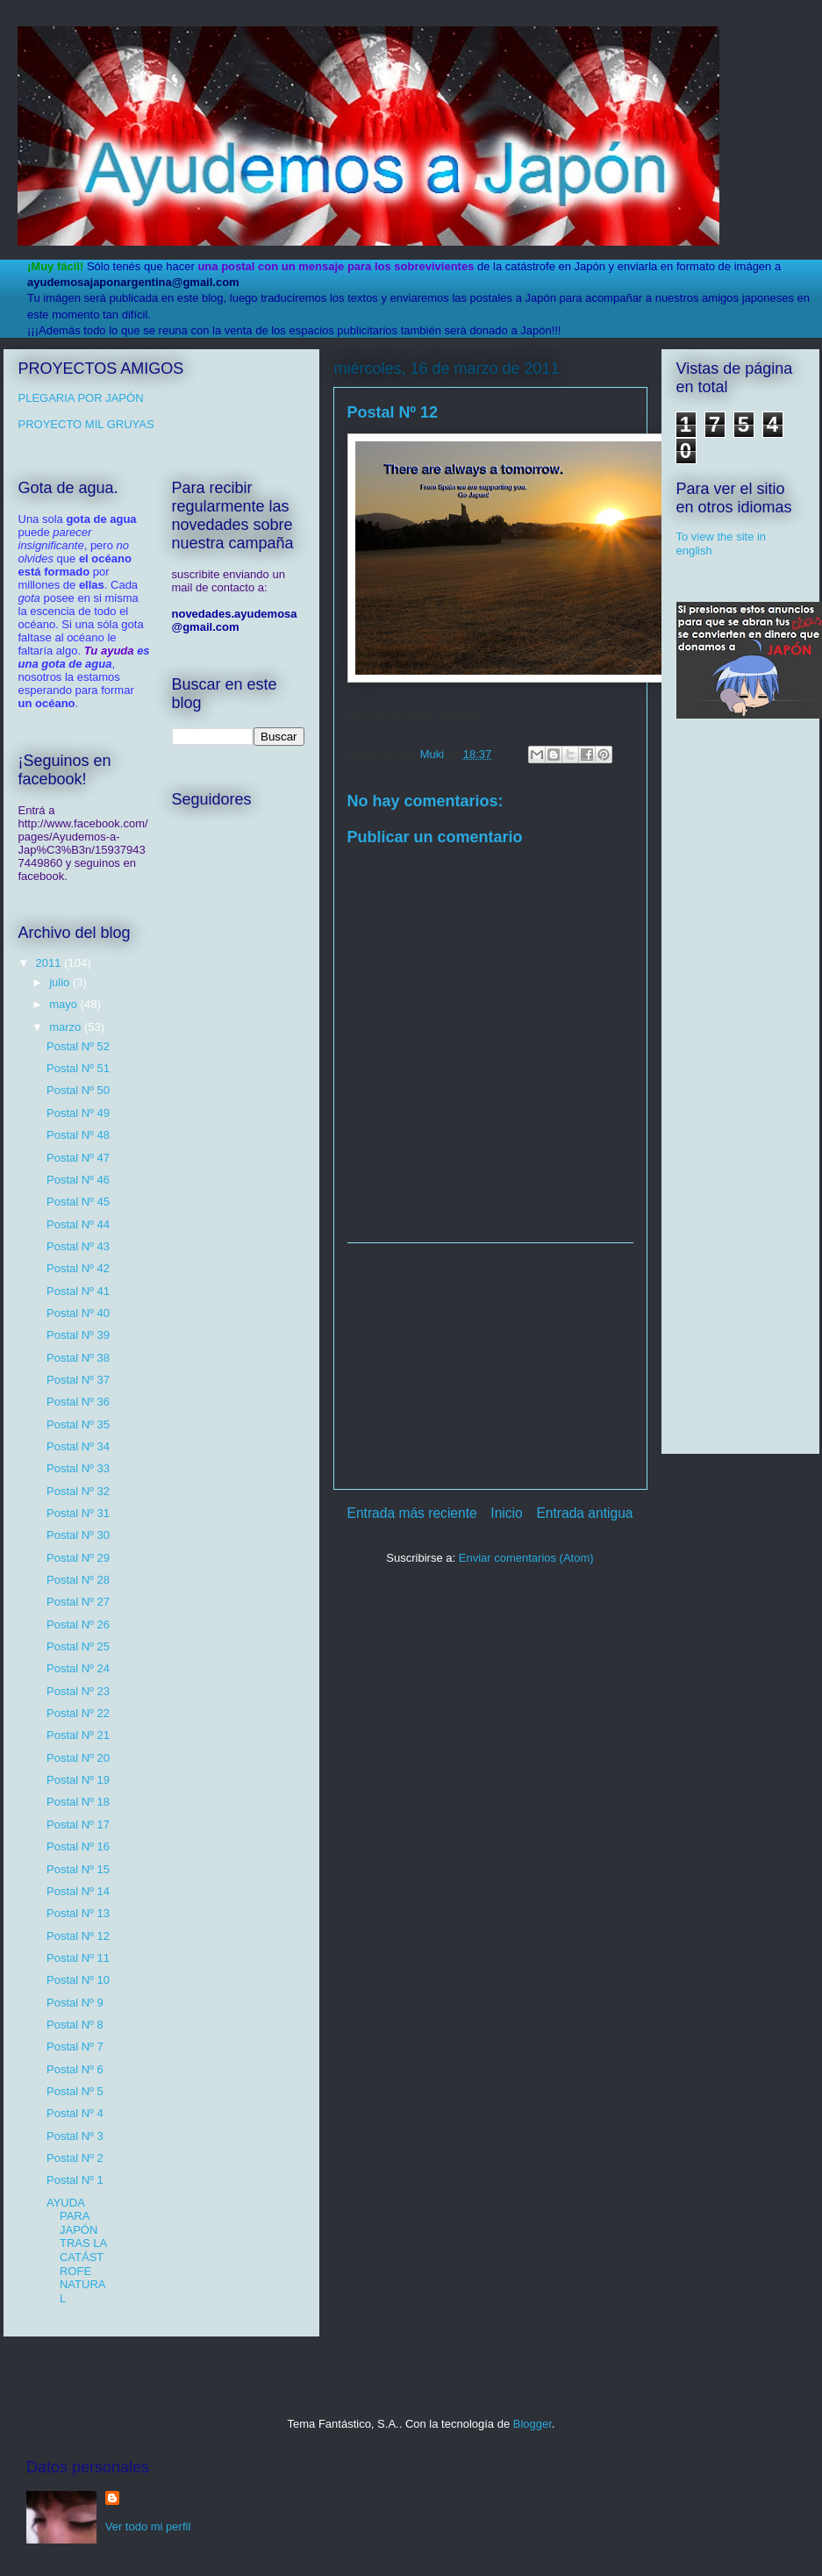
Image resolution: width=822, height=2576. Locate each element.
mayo (64, 1004)
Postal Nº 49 (78, 1113)
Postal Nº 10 (78, 1979)
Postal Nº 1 (75, 2179)
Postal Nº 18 (78, 1801)
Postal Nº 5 (75, 2091)
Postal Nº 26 (78, 1624)
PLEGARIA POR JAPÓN (81, 397)
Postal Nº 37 (78, 1379)
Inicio (506, 1513)
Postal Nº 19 (78, 1779)
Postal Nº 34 (78, 1446)
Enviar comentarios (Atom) (526, 1557)
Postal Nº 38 (78, 1357)
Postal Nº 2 (75, 2158)
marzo (66, 1027)
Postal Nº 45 (78, 1201)
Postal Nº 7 (75, 2046)
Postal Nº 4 (75, 2113)
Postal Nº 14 (78, 1891)
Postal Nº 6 (75, 2069)
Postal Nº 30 (78, 1535)
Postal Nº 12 (78, 1936)
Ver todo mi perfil (148, 2526)
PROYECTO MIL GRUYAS (86, 424)
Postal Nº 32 (78, 1491)
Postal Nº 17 (78, 1824)
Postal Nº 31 (78, 1513)
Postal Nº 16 (78, 1846)
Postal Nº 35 (78, 1424)
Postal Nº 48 (78, 1134)
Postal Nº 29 (78, 1557)
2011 (50, 963)
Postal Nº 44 (78, 1224)
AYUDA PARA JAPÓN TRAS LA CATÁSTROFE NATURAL (76, 2250)
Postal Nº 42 (78, 1268)
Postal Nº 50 (78, 1090)
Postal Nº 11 (78, 1957)
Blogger (532, 2423)
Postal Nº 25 (78, 1646)
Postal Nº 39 (78, 1335)
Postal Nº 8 (75, 2024)
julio (61, 982)
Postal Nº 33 (78, 1468)
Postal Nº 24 (78, 1668)
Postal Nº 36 (78, 1401)
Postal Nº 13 (78, 1913)
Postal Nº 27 (78, 1601)
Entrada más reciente (412, 1513)
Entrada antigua (584, 1513)
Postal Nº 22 (78, 1713)
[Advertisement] (490, 1366)
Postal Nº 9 (75, 2002)
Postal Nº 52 (78, 1046)
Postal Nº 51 (78, 1068)
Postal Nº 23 (78, 1691)
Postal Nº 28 (78, 1579)
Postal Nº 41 (78, 1291)
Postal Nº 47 (78, 1157)
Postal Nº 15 (78, 1869)
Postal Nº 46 (78, 1179)
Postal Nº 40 (78, 1313)
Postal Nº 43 (78, 1246)
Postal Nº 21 (78, 1735)
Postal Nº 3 (75, 2136)
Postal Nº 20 (78, 1757)
